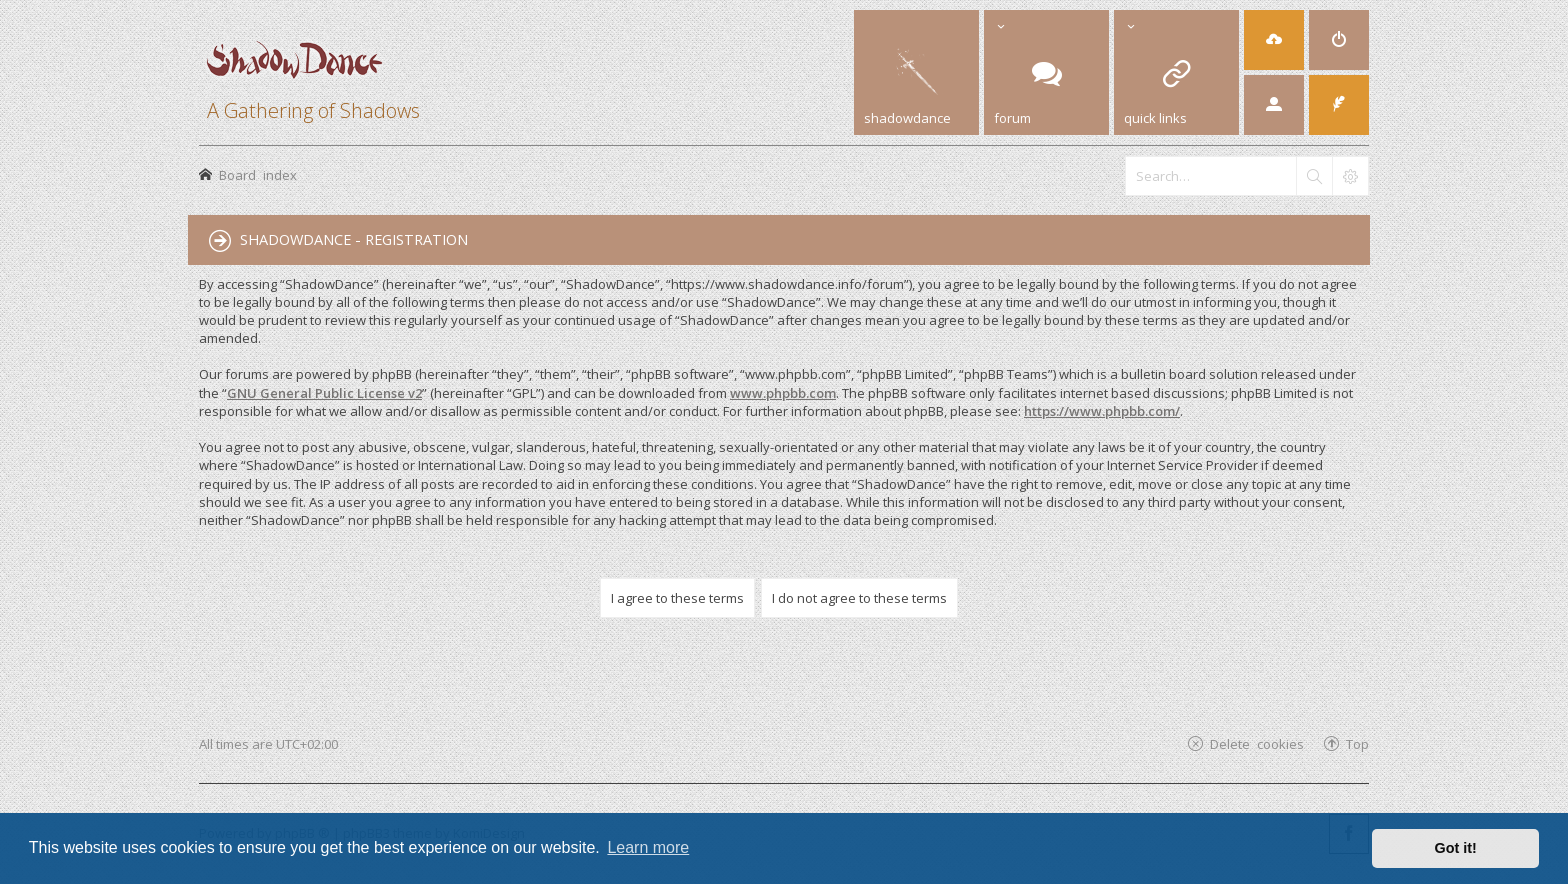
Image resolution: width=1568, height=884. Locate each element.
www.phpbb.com (783, 393)
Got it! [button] (1456, 848)
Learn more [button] (648, 847)
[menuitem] (1339, 40)
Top (1357, 743)
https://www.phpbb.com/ (1102, 411)
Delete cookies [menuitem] (1257, 743)
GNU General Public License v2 (324, 393)
